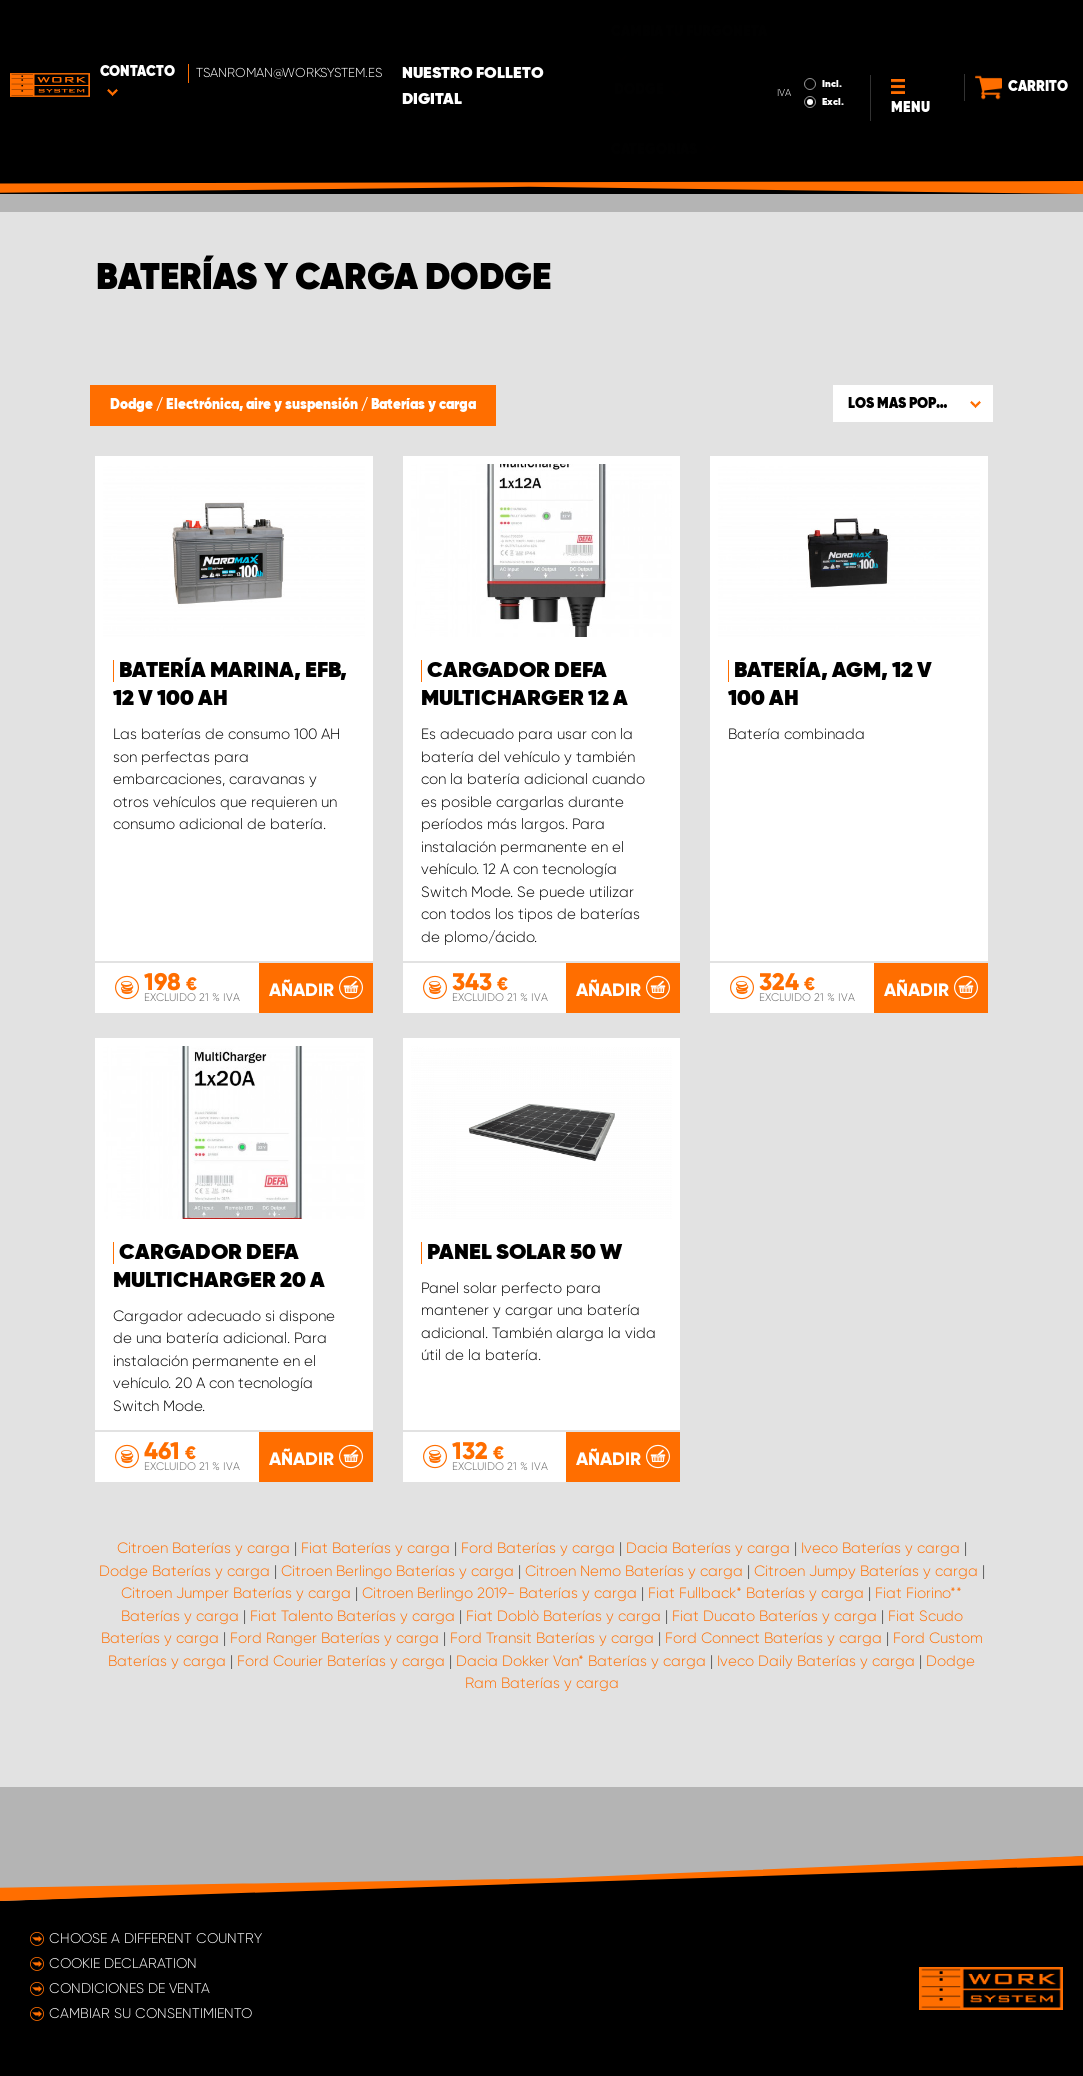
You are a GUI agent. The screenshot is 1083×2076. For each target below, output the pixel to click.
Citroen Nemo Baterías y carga (634, 1684)
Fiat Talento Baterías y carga (352, 1729)
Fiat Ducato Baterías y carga (774, 1729)
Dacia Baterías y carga (708, 1661)
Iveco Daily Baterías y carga (816, 1774)
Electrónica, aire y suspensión (263, 405)
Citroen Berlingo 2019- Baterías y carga (499, 1706)
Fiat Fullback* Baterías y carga (756, 1706)
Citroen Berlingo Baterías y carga (397, 1684)
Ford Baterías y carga (538, 1661)
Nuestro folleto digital (538, 31)
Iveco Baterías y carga (880, 1661)
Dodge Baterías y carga (184, 1684)
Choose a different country (155, 1938)
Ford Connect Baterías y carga (773, 1751)
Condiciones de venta (129, 1988)
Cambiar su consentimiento (150, 2013)
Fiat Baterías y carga (375, 1661)
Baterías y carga (423, 405)
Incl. (805, 28)
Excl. (806, 46)
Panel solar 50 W (524, 1253)
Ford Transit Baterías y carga (552, 1751)
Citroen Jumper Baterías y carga (236, 1706)
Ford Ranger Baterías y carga (334, 1751)
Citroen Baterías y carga (203, 1661)
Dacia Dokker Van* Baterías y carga (581, 1774)
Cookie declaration (123, 1963)
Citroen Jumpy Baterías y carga (866, 1684)
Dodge (133, 405)
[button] (913, 403)
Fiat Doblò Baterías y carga (563, 1729)
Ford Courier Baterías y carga (341, 1774)
